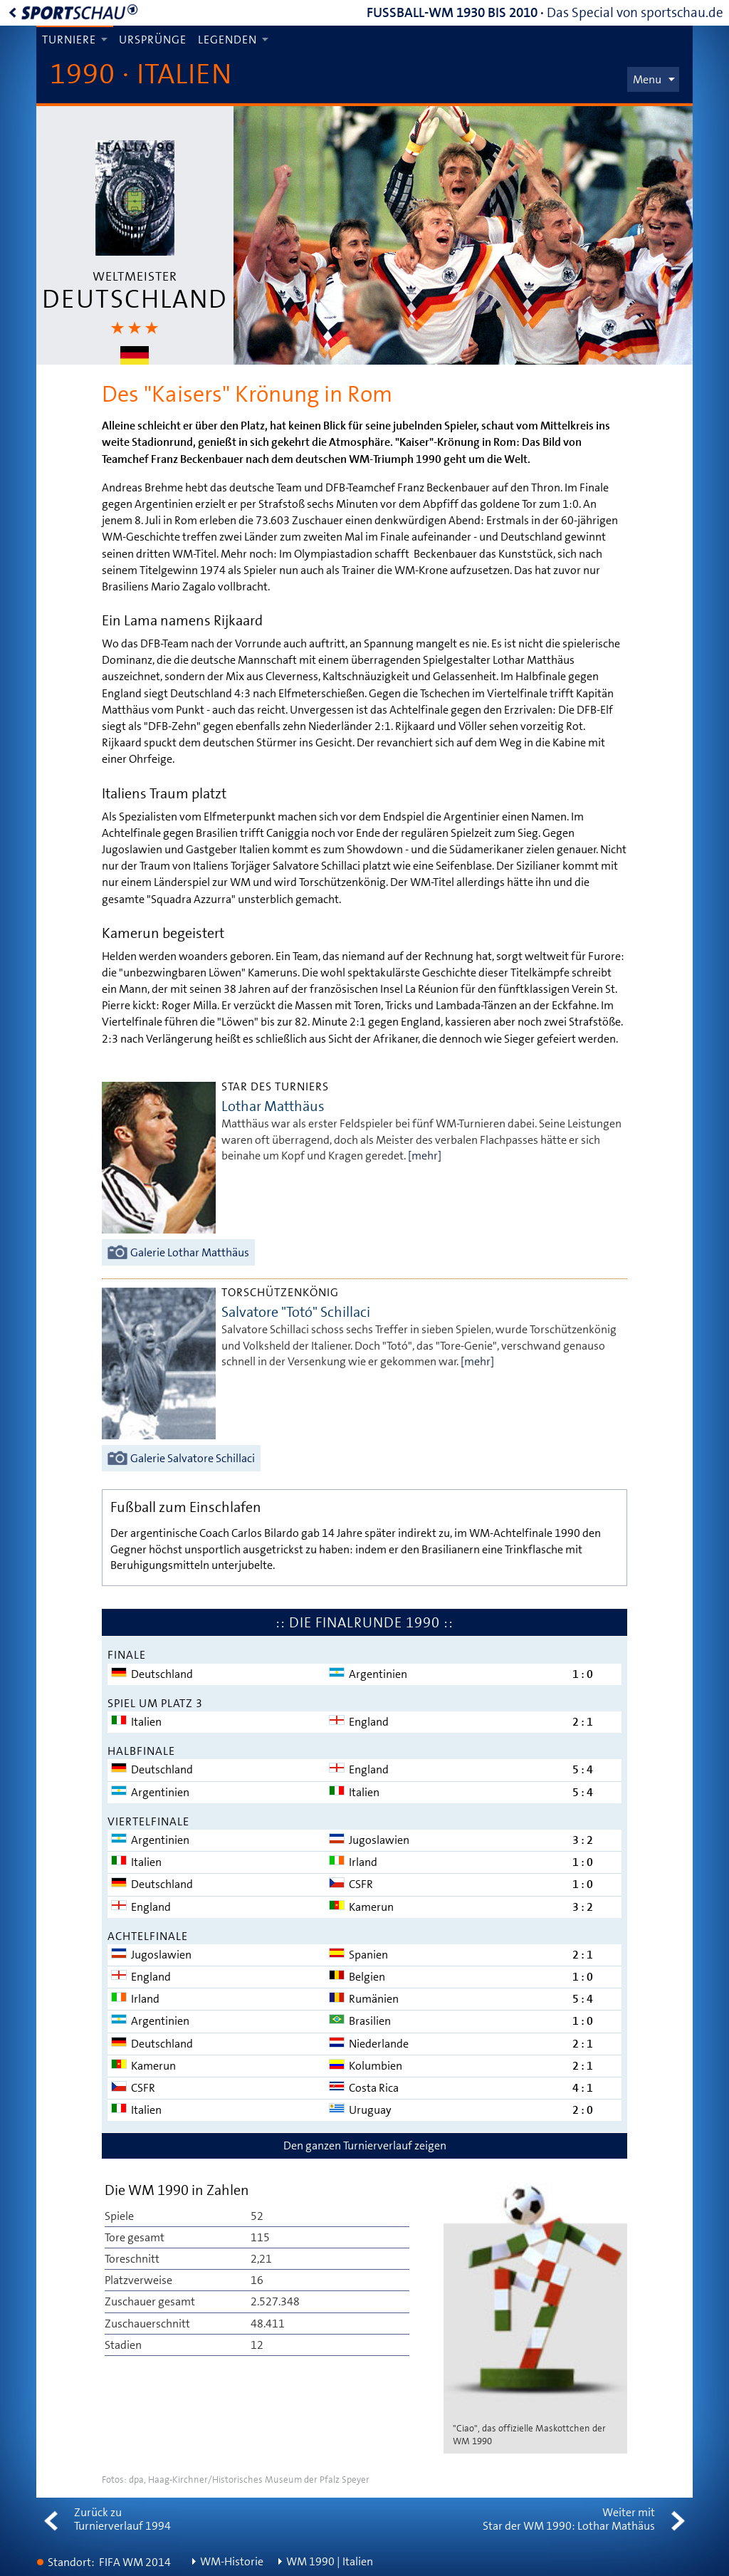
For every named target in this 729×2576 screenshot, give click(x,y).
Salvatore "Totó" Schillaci (295, 1312)
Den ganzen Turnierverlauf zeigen (364, 2145)
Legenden (227, 39)
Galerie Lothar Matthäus (189, 1252)
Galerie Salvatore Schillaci (192, 1458)
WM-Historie (231, 2561)
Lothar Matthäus (273, 1106)
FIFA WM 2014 (135, 2562)
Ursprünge (153, 39)
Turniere (69, 39)
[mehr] (424, 1155)
